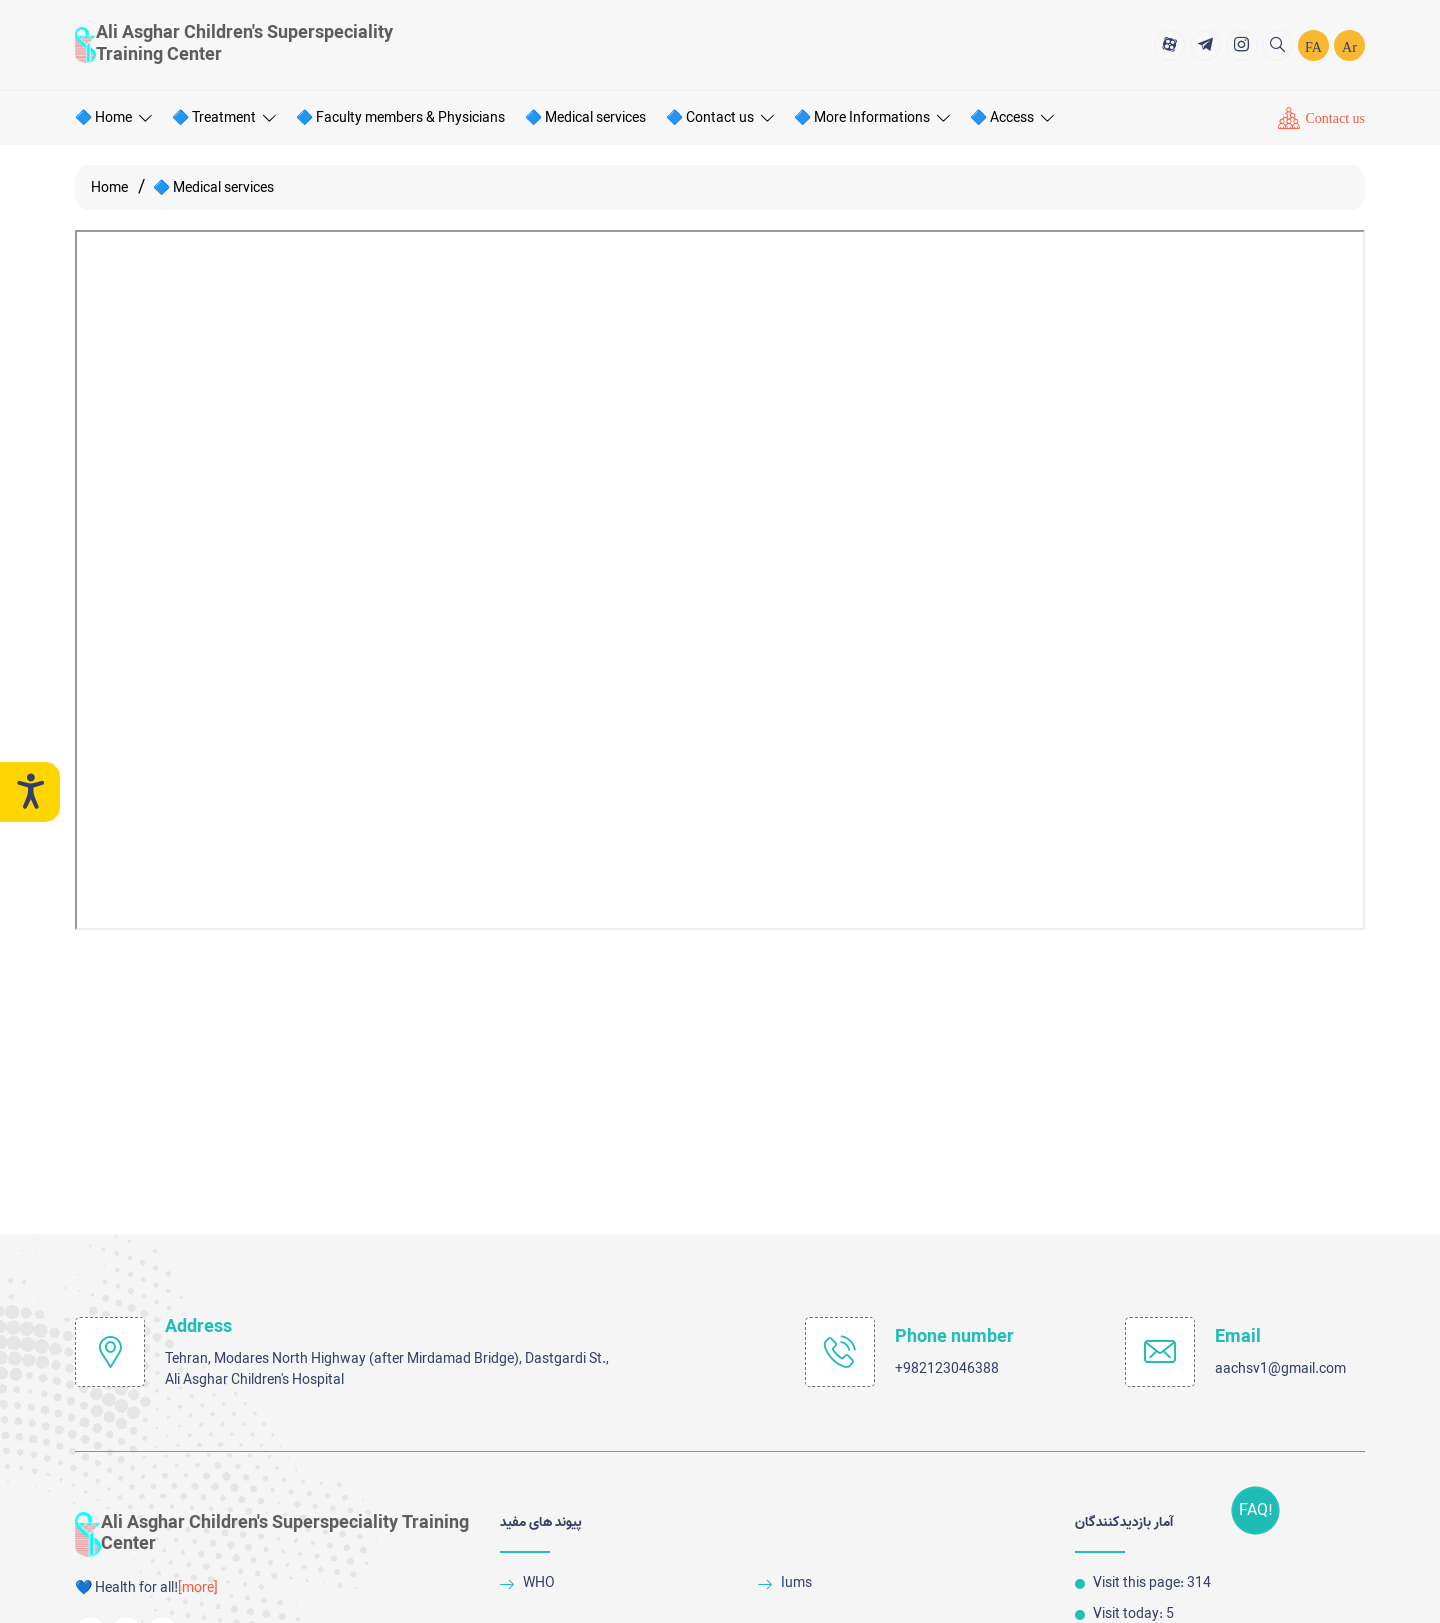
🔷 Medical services (585, 116)
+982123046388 (947, 1369)
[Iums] (879, 1583)
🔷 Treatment (224, 116)
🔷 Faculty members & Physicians (400, 116)
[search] (1277, 43)
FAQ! (1264, 1511)
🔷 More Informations (872, 116)
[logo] (240, 43)
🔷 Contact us (720, 116)
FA (1313, 46)
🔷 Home (113, 116)
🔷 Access (1012, 116)
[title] (1169, 43)
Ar (1349, 46)
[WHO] (621, 1583)
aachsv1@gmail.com (1280, 1369)
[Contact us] (1322, 117)
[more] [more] (198, 1588)
